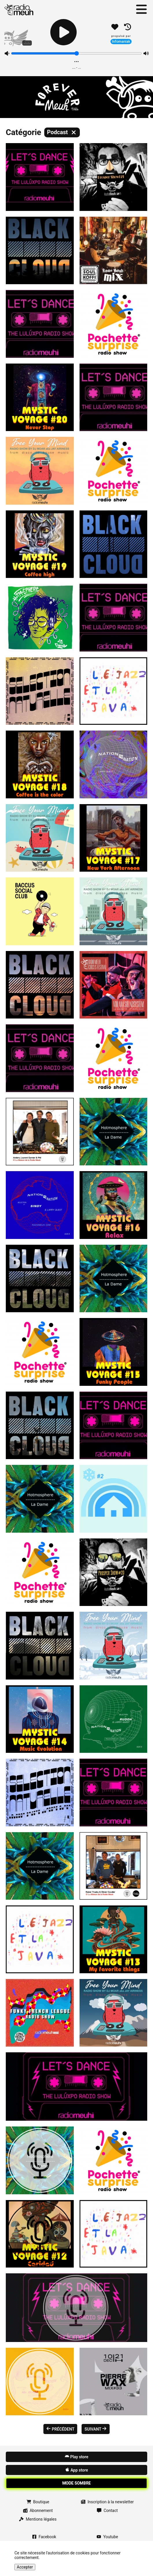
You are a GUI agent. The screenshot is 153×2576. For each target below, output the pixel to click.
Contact (107, 2510)
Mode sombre (76, 2483)
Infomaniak (121, 41)
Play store (76, 2456)
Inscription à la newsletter (107, 2502)
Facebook (44, 2536)
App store (76, 2469)
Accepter (25, 2567)
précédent (60, 2428)
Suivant (95, 2428)
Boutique (38, 2502)
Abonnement (38, 2510)
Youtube (107, 2536)
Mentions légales (37, 2519)
